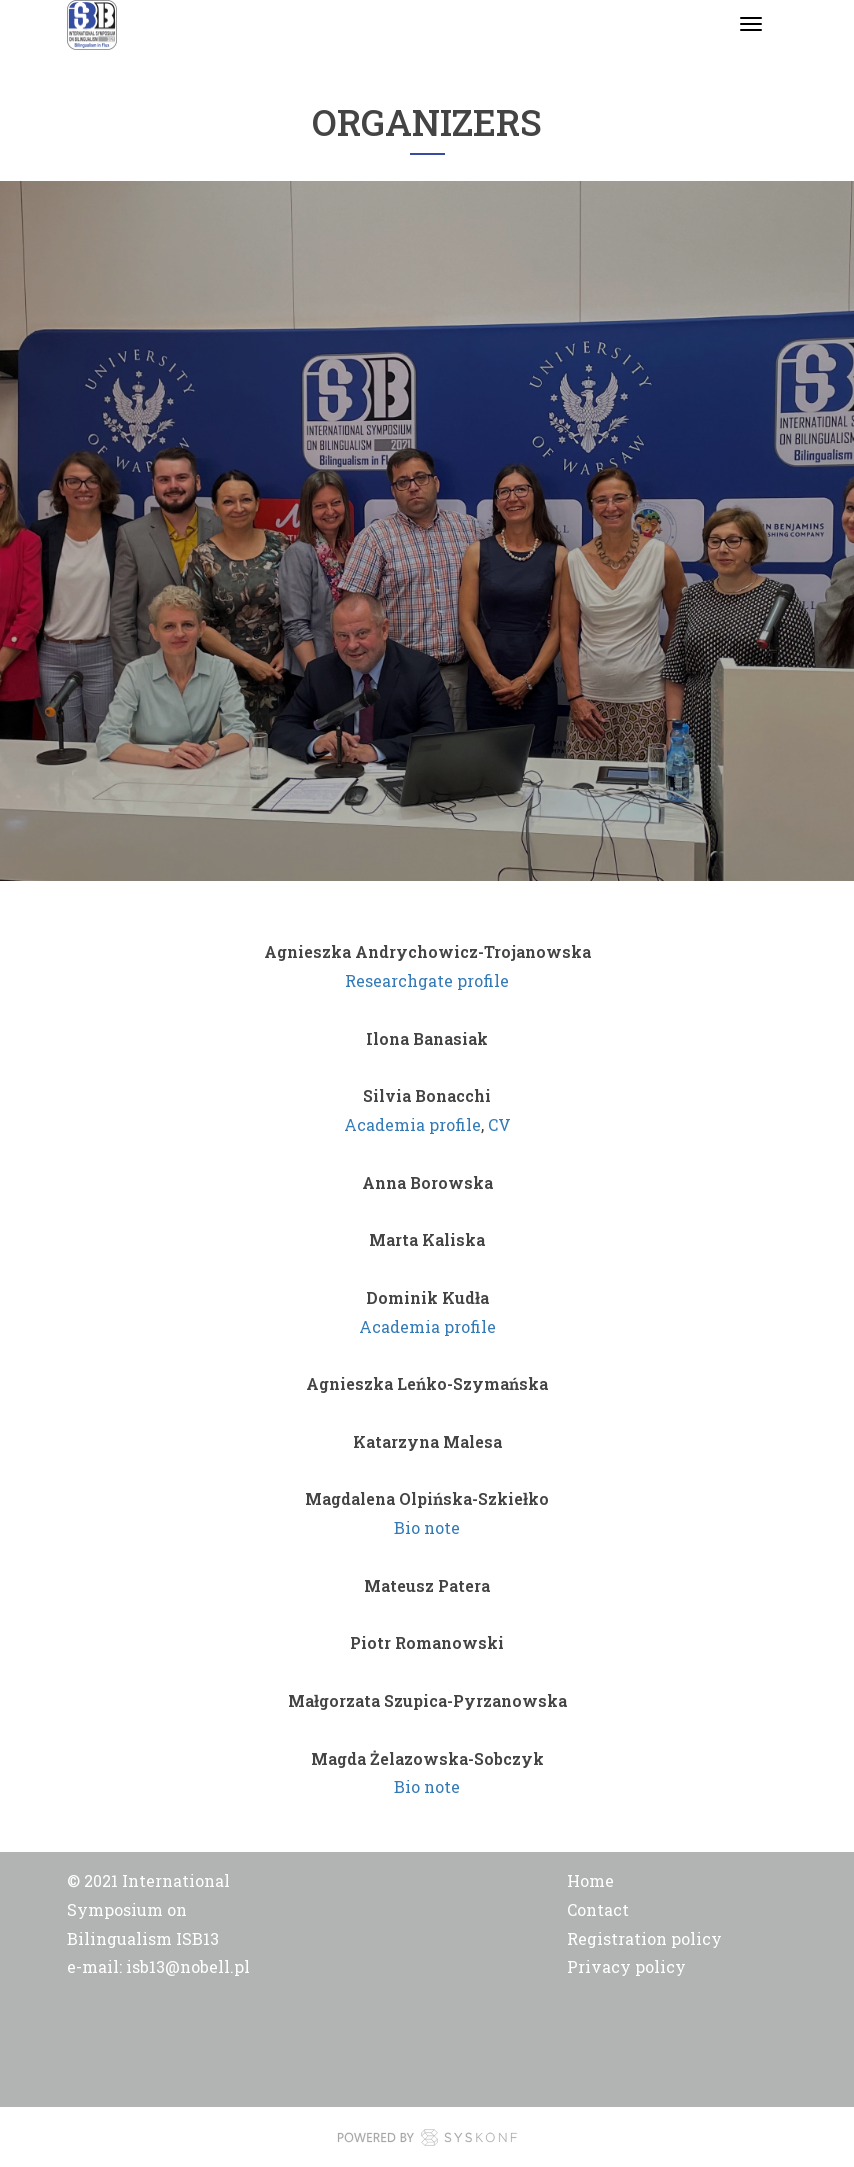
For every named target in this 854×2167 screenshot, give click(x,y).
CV (499, 1124)
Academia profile (412, 1124)
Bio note (427, 1527)
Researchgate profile (427, 980)
